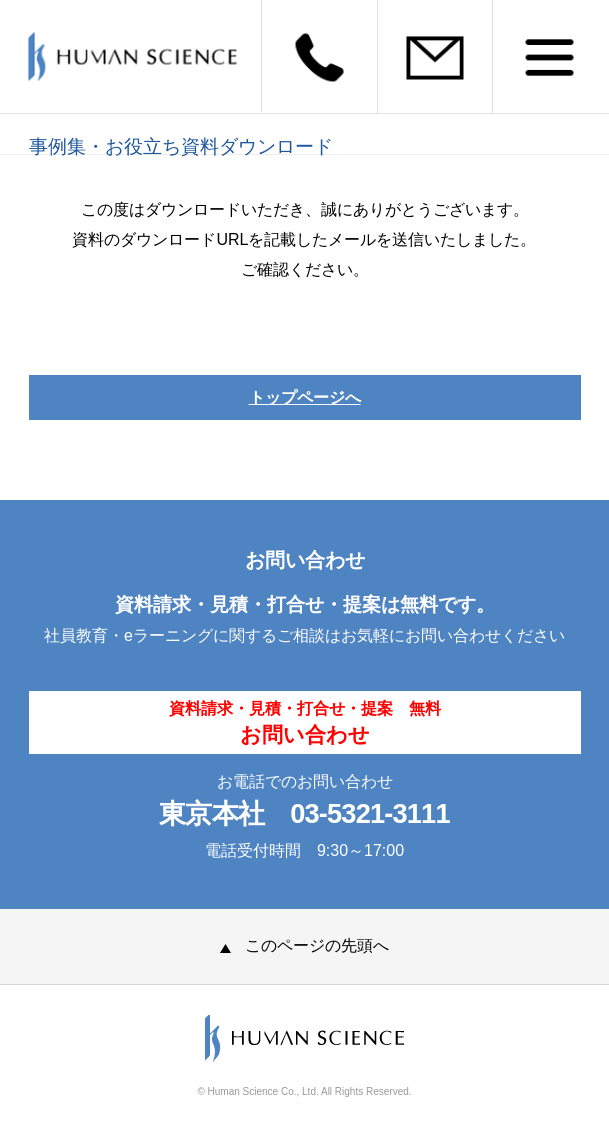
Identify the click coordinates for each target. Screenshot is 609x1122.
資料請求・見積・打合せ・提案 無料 (305, 723)
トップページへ (305, 397)
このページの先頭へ (304, 945)
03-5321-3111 (370, 813)
